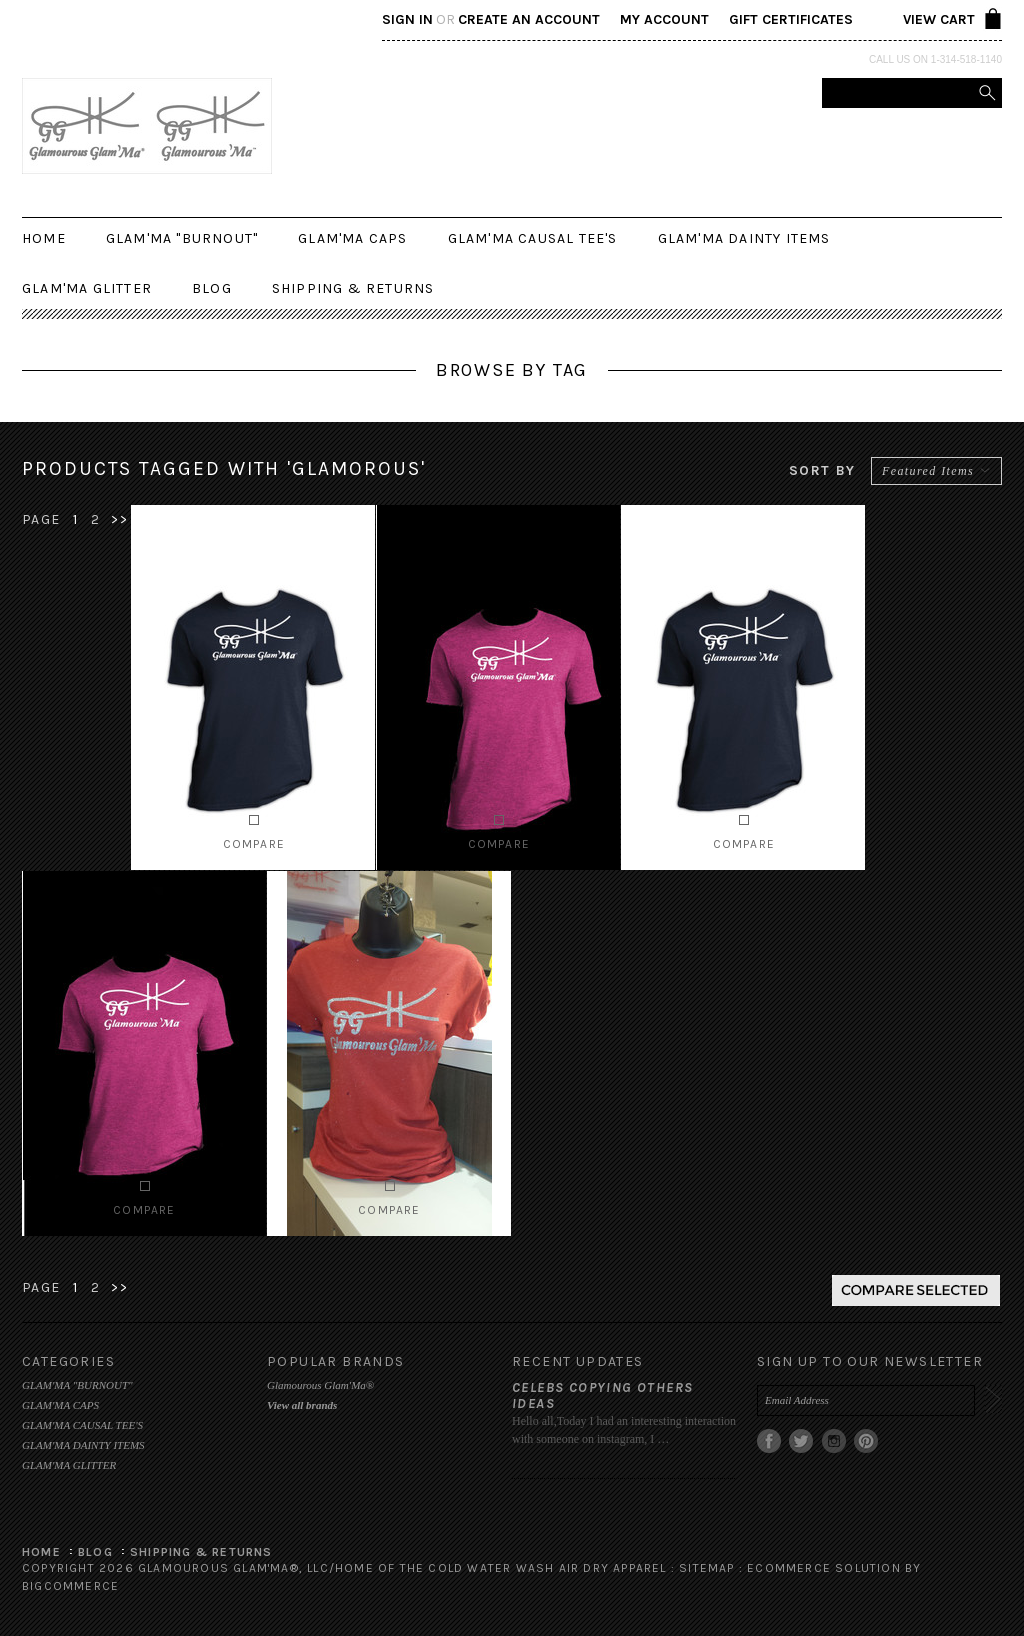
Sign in (407, 19)
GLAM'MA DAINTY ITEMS (744, 238)
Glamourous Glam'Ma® (320, 1385)
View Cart (939, 19)
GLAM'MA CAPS (352, 238)
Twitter (801, 1441)
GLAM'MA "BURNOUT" (182, 238)
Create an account (529, 19)
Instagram (834, 1441)
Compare (254, 844)
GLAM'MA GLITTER (87, 288)
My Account (664, 19)
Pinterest (866, 1441)
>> (119, 519)
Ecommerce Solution (824, 1568)
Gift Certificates (791, 19)
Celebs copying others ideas (602, 1395)
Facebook (769, 1441)
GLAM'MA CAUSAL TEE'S (533, 238)
